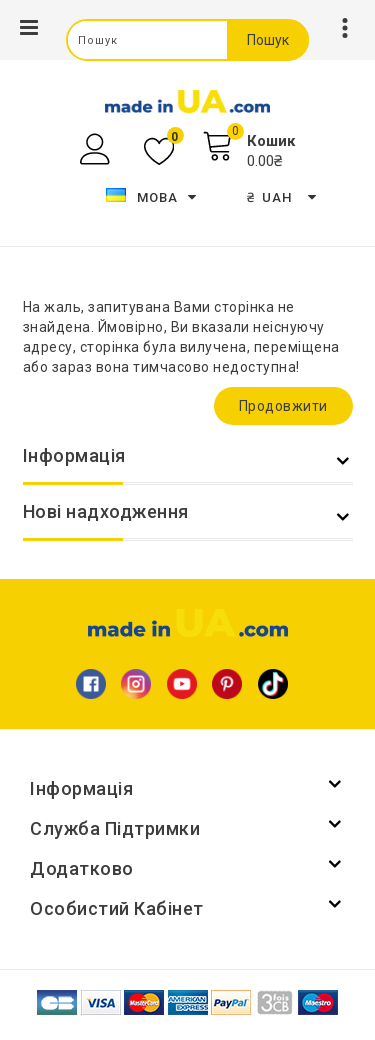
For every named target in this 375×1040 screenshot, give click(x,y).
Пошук (268, 40)
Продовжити (283, 406)
